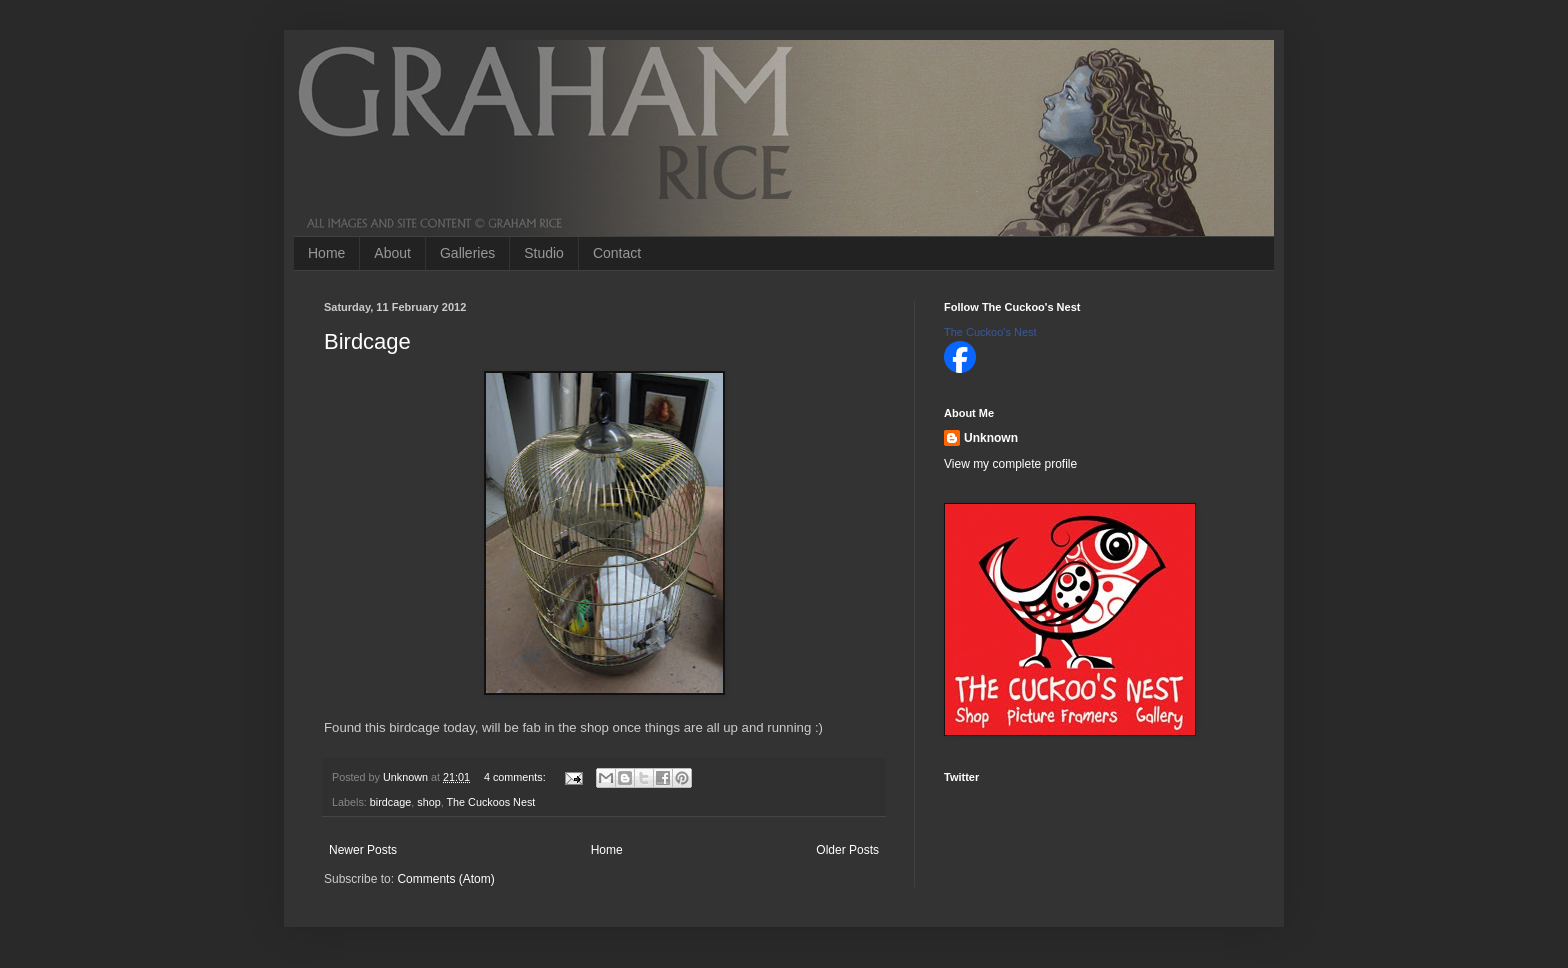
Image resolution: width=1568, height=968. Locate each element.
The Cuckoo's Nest (990, 332)
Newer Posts (363, 850)
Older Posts (847, 850)
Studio (544, 253)
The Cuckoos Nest (490, 802)
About (392, 253)
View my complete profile (1010, 464)
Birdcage (367, 341)
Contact (617, 253)
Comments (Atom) (445, 879)
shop (428, 802)
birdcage (390, 802)
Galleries (467, 253)
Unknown (991, 438)
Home (326, 253)
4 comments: (516, 777)
